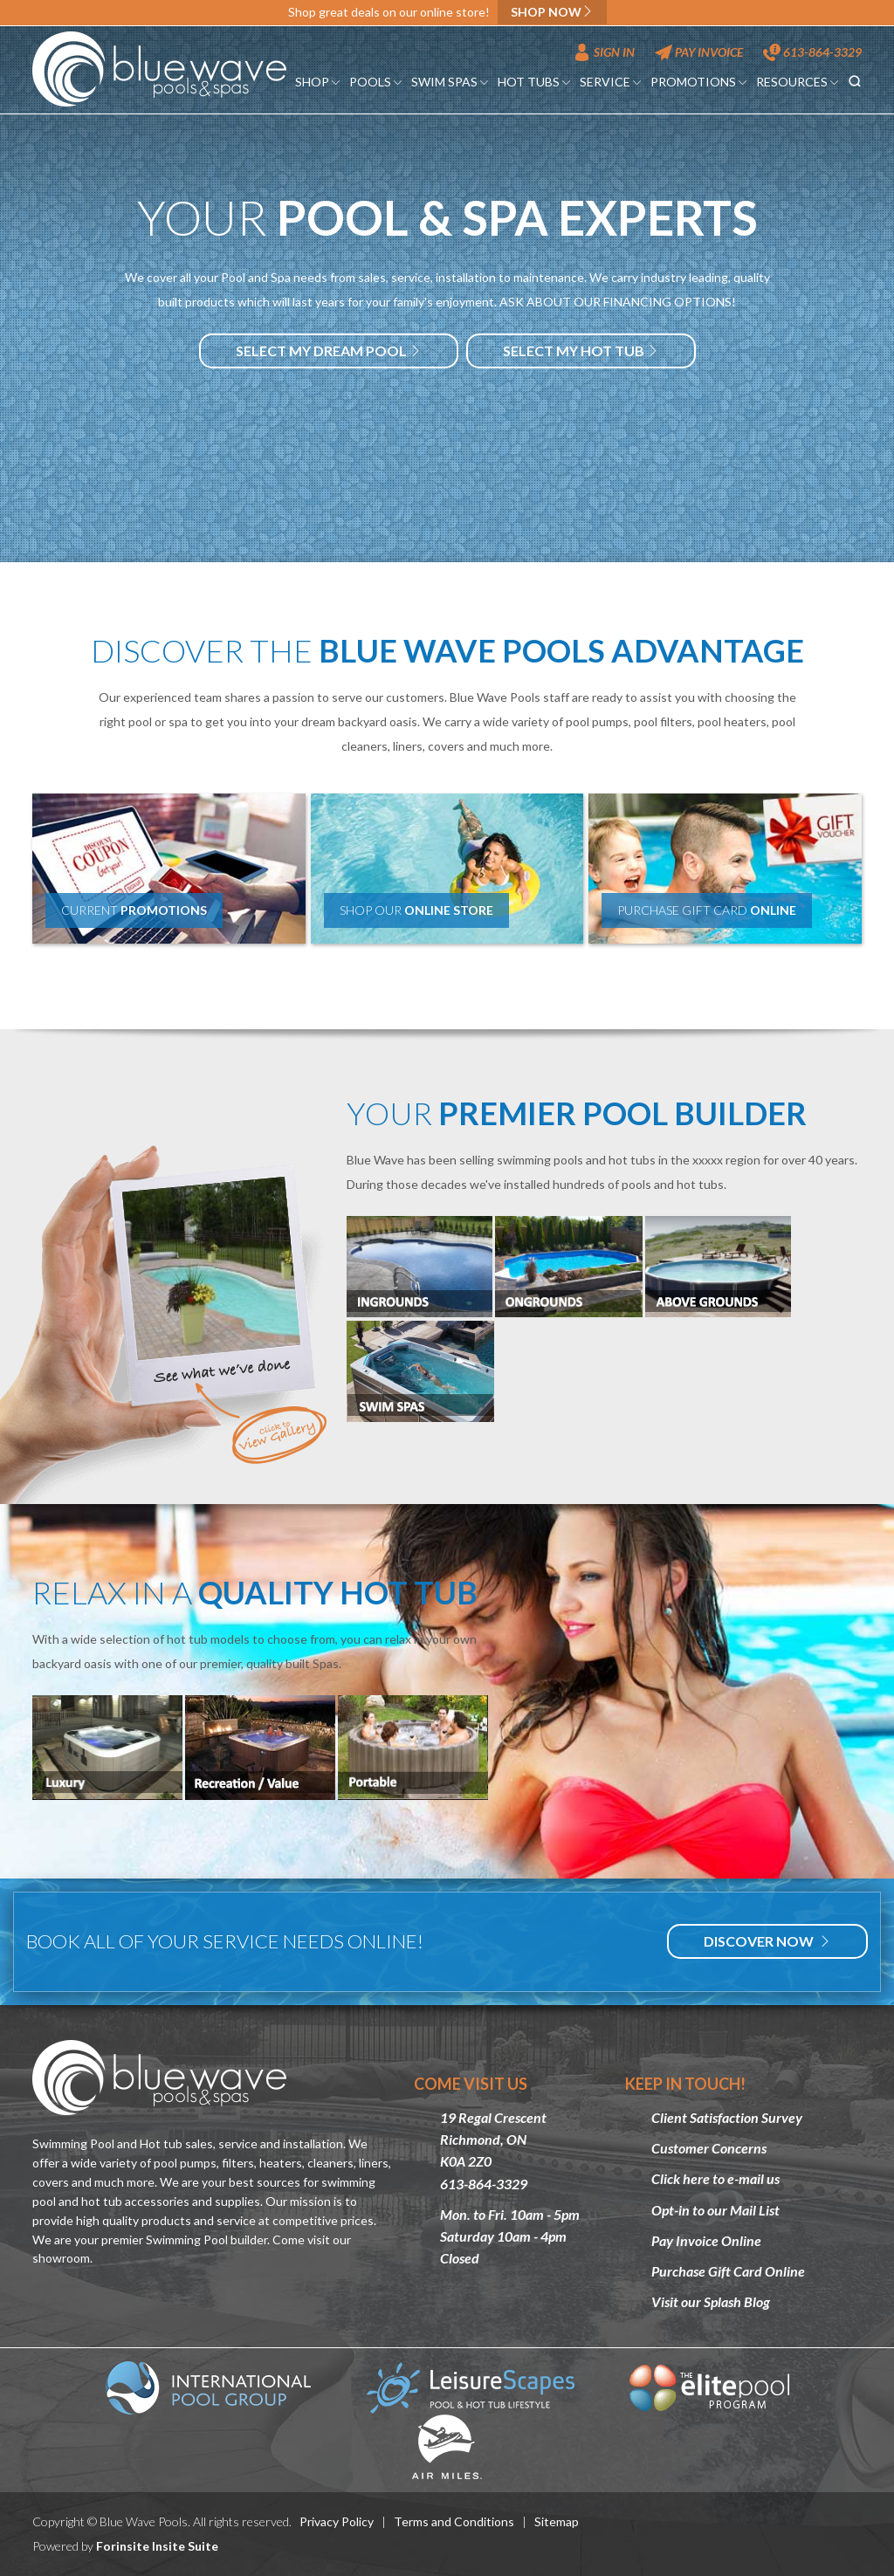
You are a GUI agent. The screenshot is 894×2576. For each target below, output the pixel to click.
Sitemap (556, 2521)
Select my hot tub (581, 350)
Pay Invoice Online (706, 2240)
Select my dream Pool (329, 350)
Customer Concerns (709, 2148)
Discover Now (767, 1941)
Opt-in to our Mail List (715, 2210)
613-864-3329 (812, 52)
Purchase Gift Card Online (728, 2271)
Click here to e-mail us (715, 2178)
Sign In (604, 52)
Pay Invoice (699, 52)
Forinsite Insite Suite (157, 2545)
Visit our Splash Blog (710, 2301)
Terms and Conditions (454, 2521)
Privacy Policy (336, 2521)
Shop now (552, 11)
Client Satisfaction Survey (726, 2117)
